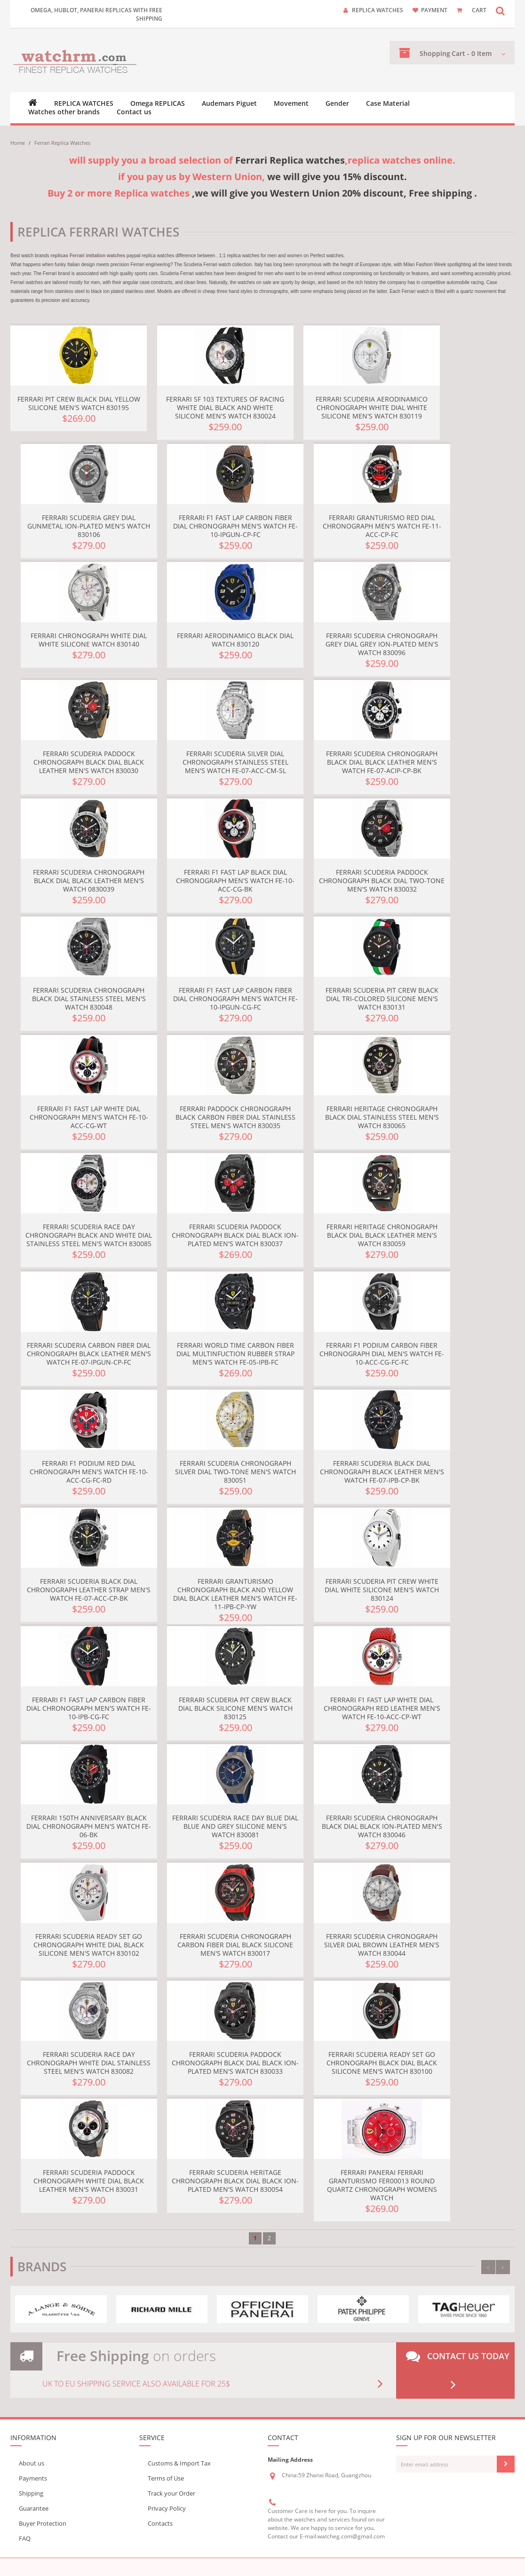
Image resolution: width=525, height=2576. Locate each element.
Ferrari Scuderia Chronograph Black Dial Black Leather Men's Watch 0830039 (88, 880)
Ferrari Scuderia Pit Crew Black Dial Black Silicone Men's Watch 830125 (235, 1708)
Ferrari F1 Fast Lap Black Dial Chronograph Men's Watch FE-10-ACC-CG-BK (235, 880)
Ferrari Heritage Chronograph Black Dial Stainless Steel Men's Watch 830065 (382, 1117)
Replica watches (377, 10)
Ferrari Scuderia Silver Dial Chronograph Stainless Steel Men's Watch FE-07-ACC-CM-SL (235, 762)
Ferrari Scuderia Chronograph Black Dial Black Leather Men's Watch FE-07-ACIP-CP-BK (382, 762)
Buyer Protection (42, 2523)
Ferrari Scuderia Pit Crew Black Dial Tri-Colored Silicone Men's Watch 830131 (382, 998)
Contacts (160, 2523)
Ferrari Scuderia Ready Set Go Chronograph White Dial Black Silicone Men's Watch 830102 (88, 1945)
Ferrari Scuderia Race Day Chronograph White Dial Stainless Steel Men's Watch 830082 (89, 2063)
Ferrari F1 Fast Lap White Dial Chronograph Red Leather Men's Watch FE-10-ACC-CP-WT (382, 1708)
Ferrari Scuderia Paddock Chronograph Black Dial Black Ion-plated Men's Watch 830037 (235, 1235)
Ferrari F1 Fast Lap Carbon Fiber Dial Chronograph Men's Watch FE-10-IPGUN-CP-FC (235, 526)
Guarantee (33, 2508)
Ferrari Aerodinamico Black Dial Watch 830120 (235, 639)
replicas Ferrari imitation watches (87, 255)
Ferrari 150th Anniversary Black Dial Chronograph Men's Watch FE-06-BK (88, 1826)
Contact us (134, 112)
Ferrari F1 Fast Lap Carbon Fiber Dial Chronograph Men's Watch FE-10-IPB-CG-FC (88, 1708)
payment (434, 10)
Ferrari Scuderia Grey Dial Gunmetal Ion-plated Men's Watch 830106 (88, 526)
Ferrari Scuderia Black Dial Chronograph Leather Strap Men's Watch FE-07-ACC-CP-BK (89, 1590)
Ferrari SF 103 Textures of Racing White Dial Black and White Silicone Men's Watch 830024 (225, 407)
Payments (33, 2478)
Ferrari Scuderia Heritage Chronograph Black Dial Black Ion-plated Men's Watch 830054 (235, 2181)
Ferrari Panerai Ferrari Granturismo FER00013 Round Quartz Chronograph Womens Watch (382, 2185)
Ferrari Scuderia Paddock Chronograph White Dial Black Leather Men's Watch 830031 (88, 2181)
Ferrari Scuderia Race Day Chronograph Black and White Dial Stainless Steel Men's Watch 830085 (88, 1235)
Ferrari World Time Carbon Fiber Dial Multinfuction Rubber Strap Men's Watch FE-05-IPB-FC (235, 1354)
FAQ (25, 2538)
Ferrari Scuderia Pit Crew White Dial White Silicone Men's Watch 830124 (382, 1590)
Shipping (31, 2493)
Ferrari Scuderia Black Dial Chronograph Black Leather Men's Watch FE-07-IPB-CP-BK (382, 1472)
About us (31, 2463)
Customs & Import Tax (179, 2463)
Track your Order (171, 2493)
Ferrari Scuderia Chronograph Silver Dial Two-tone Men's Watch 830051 (235, 1472)
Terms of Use (166, 2478)
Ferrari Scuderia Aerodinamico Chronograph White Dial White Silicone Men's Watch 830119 (372, 407)
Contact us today (457, 2370)
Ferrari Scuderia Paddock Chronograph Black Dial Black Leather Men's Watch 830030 (88, 762)
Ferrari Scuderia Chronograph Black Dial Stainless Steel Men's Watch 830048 (89, 998)
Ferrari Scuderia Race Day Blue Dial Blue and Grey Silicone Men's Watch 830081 (235, 1826)
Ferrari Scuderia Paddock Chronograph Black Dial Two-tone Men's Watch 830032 (382, 880)
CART (479, 10)
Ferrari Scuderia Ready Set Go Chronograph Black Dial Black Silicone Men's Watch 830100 (381, 2063)
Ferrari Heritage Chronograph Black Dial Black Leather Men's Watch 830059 (382, 1235)
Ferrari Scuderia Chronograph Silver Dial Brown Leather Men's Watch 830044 (381, 1945)
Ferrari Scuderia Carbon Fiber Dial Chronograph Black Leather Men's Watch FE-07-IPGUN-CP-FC (89, 1354)
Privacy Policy (167, 2508)
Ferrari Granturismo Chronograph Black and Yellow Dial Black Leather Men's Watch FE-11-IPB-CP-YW (235, 1594)
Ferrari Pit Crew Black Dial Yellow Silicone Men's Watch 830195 (78, 403)
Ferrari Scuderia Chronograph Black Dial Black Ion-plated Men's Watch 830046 (382, 1826)
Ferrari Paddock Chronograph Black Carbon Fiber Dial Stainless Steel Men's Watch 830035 (235, 1117)
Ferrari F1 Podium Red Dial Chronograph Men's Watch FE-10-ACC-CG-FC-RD (89, 1472)
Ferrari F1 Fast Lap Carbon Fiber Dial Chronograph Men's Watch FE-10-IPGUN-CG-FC (235, 998)
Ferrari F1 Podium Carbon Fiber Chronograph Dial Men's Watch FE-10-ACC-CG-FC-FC (381, 1354)
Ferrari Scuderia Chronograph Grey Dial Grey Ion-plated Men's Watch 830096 (382, 644)
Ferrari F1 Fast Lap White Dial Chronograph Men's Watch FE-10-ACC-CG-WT (89, 1117)
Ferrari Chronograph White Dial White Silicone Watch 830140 (89, 639)
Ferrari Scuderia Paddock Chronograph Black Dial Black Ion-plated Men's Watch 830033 (235, 2063)
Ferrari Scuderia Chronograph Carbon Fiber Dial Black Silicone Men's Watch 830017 (235, 1945)
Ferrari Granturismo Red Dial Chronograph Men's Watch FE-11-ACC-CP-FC (382, 526)
